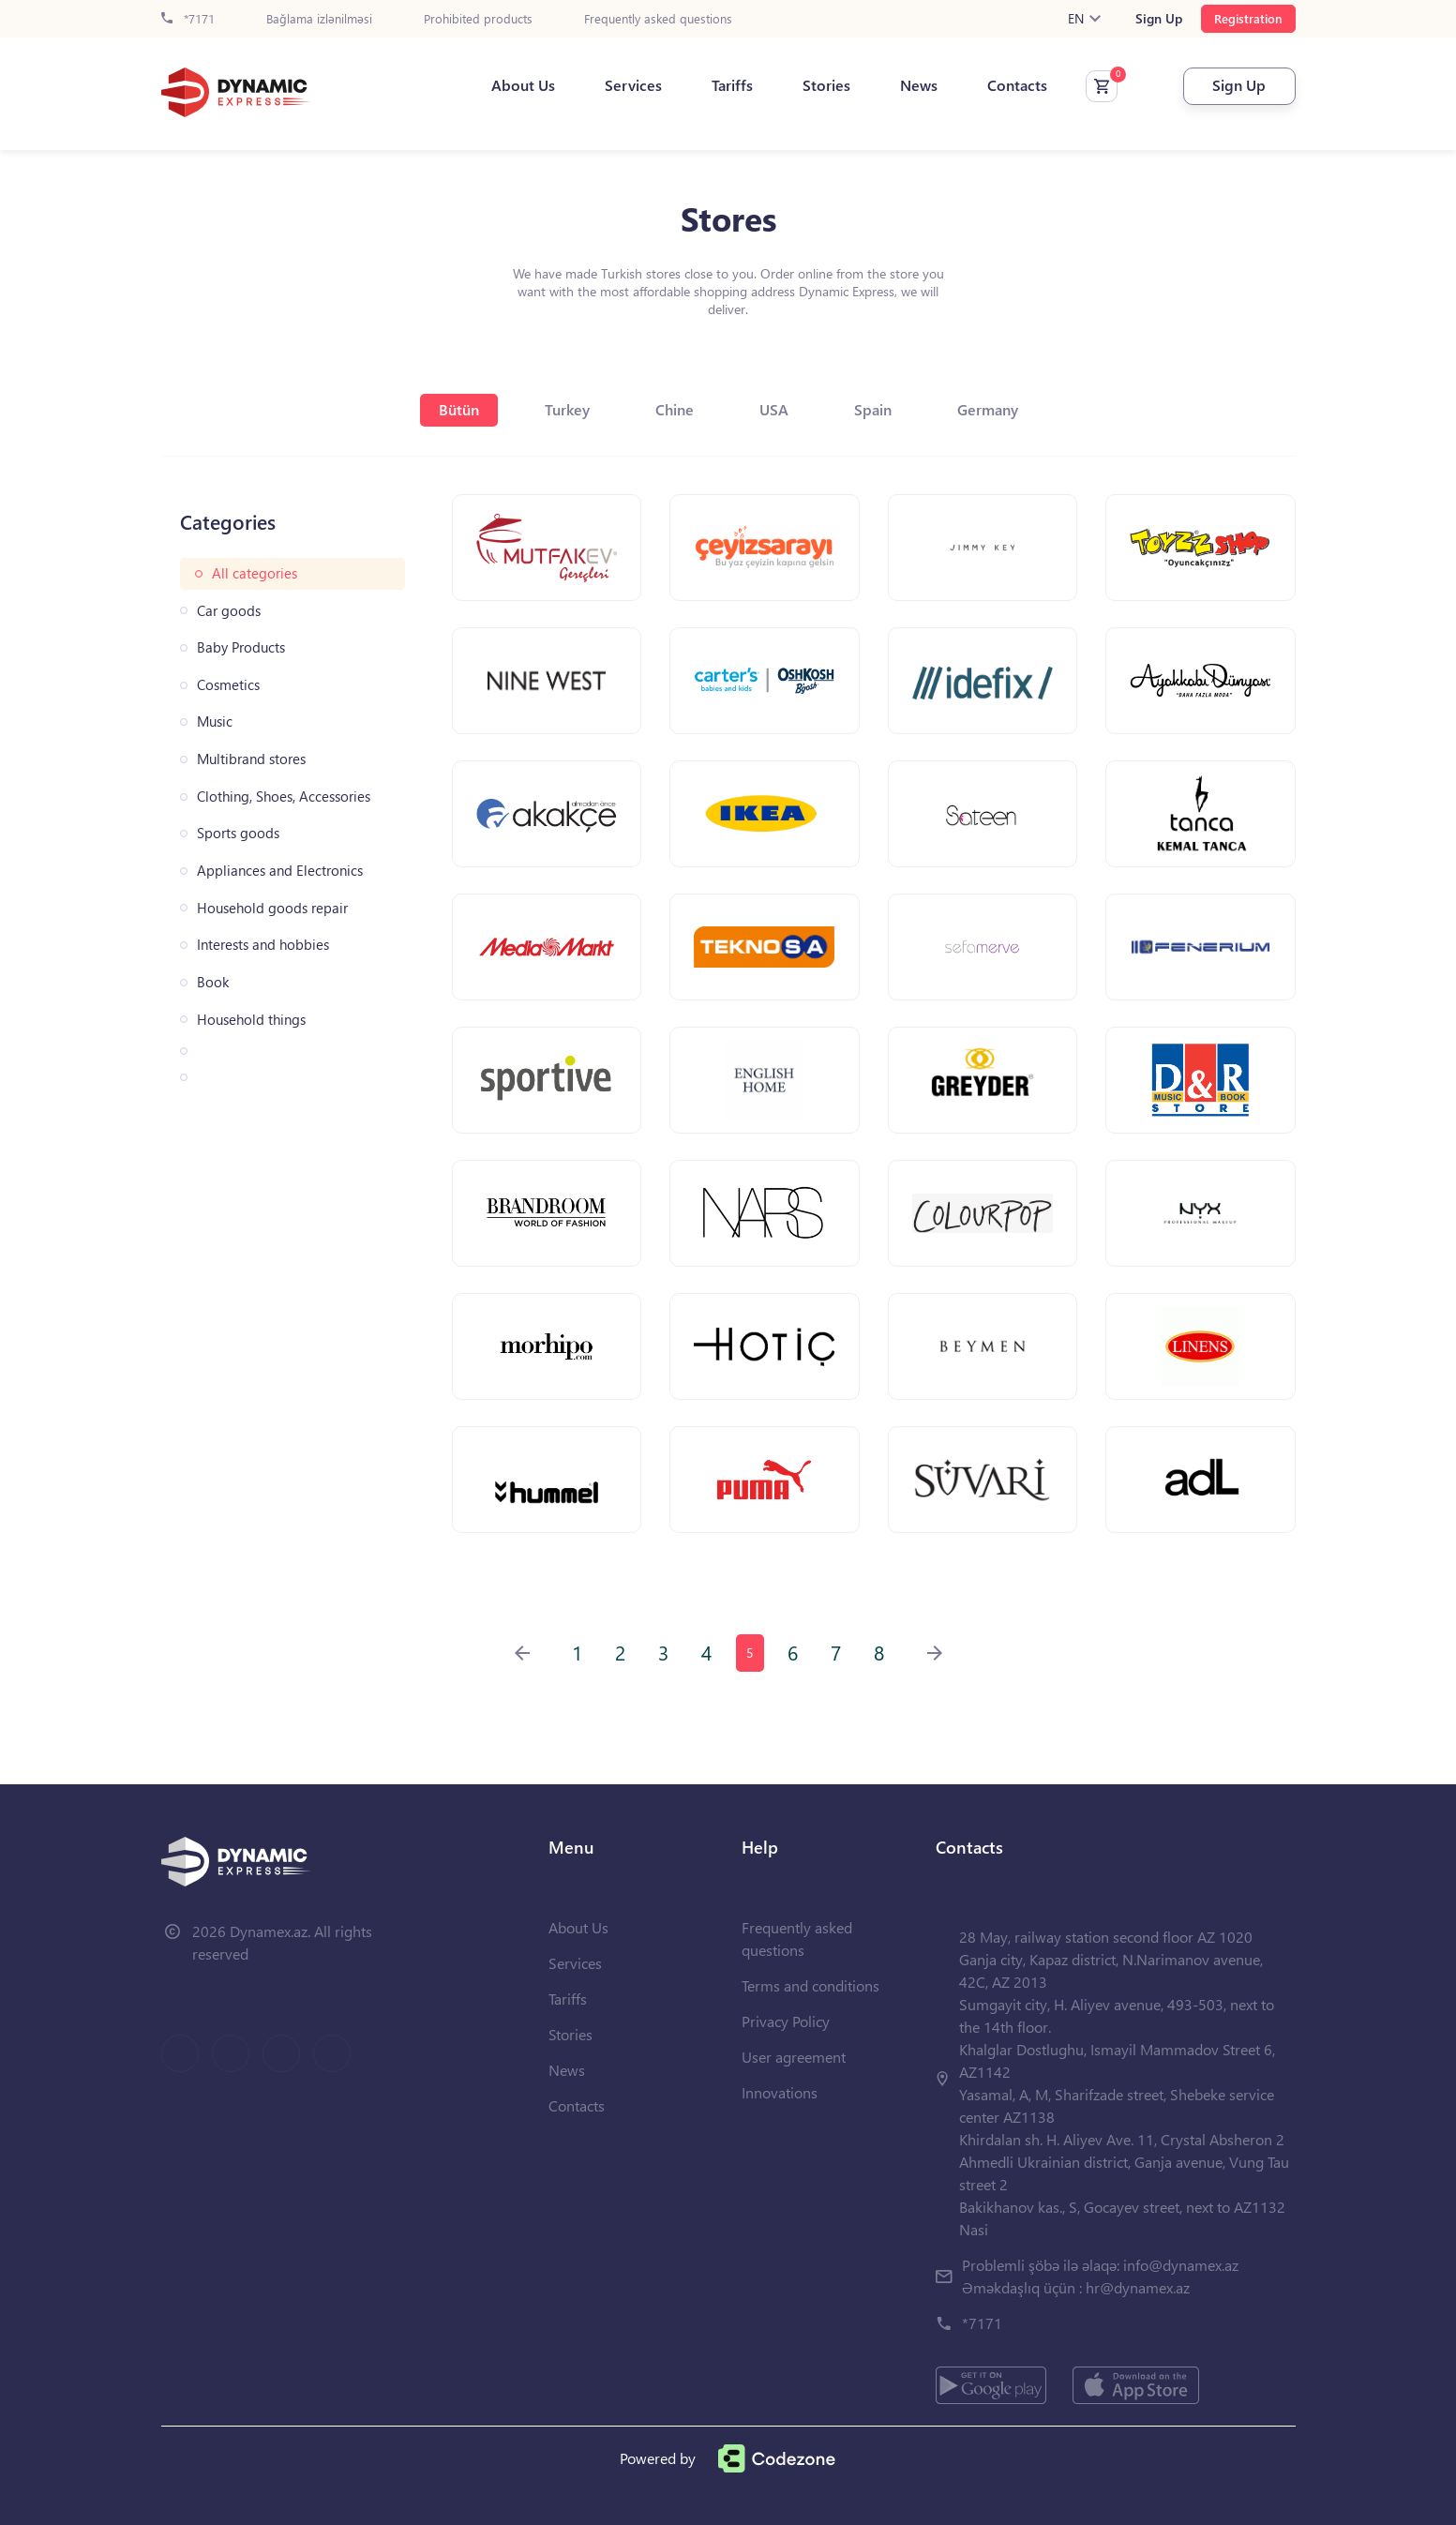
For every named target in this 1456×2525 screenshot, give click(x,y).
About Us (523, 85)
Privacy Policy (786, 2021)
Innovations (780, 2092)
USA (773, 409)
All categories (254, 573)
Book (213, 982)
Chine (674, 409)
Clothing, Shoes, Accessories (283, 796)
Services (633, 85)
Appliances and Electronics (280, 870)
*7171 (188, 19)
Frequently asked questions (658, 19)
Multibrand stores (251, 759)
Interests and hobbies (263, 945)
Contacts (1017, 85)
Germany (987, 409)
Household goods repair (272, 908)
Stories (826, 85)
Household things (251, 1020)
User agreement (794, 2057)
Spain (873, 409)
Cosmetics (228, 685)
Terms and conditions (810, 1985)
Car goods (229, 611)
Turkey (567, 409)
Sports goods (238, 833)
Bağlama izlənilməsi (319, 19)
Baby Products (241, 647)
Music (215, 721)
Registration (1248, 18)
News (919, 85)
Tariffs (732, 85)
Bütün (459, 409)
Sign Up (1158, 18)
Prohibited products (478, 19)
